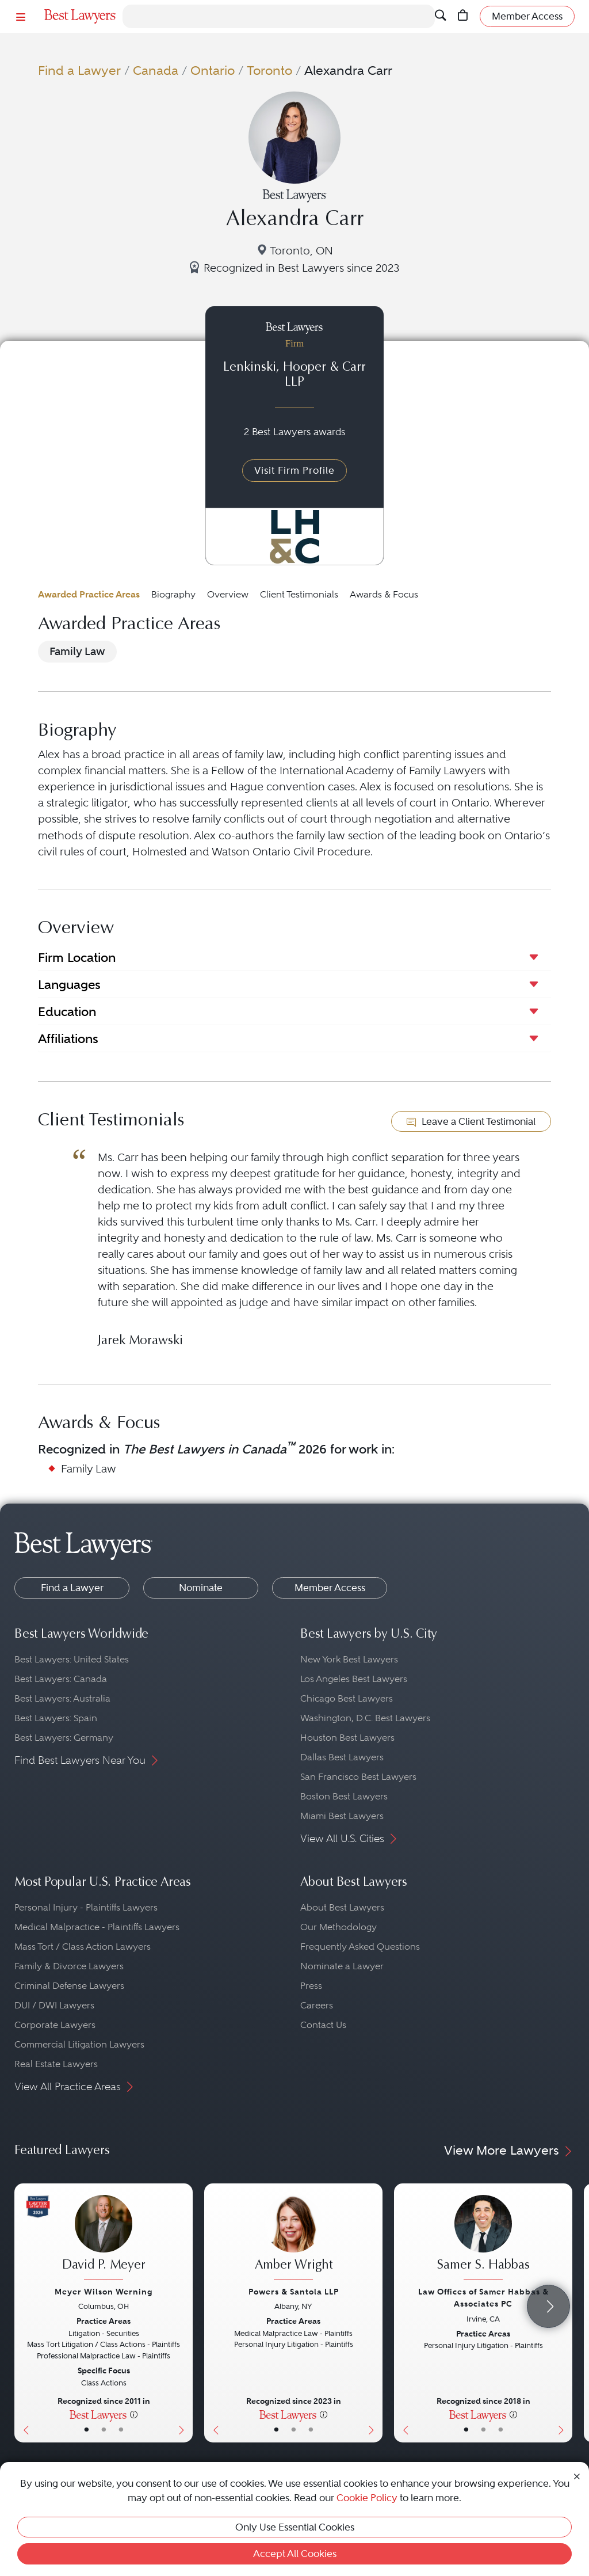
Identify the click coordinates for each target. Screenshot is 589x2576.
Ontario (212, 70)
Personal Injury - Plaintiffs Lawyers (86, 1907)
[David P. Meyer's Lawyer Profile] (103, 2239)
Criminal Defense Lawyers (69, 1985)
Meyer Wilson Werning (103, 2291)
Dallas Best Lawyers (342, 1757)
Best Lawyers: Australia (62, 1698)
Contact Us (323, 2024)
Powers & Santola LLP (293, 2291)
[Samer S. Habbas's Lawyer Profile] (483, 2239)
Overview (227, 594)
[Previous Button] (23, 2312)
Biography (173, 594)
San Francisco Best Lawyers (358, 1776)
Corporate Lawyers (54, 2024)
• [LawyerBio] (104, 2430)
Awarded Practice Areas (89, 594)
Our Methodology (338, 1926)
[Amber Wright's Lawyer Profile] (293, 2239)
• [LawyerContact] (121, 2430)
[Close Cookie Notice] (577, 2475)
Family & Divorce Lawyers (69, 1966)
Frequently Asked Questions (360, 1946)
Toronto (269, 70)
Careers (316, 2005)
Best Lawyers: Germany (63, 1737)
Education (67, 1011)
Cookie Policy (366, 2497)
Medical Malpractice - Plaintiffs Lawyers (96, 1926)
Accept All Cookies (294, 2553)
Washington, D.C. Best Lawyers (365, 1718)
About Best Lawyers (342, 1907)
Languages (69, 984)
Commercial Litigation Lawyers (79, 2044)
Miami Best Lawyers (342, 1815)
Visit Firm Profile (294, 470)
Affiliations (68, 1038)
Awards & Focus (384, 594)
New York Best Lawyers (349, 1659)
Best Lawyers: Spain (55, 1718)
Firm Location (77, 957)
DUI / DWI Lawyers (54, 2005)
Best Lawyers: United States (71, 1659)
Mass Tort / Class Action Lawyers (82, 1946)
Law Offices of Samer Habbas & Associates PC (483, 2297)
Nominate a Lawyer (342, 1966)
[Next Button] (184, 2312)
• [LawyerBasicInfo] (86, 2430)
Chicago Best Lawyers (346, 1698)
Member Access (329, 1587)
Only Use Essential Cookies (294, 2527)
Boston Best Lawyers (344, 1796)
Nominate (201, 1587)
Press (311, 1985)
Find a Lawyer (79, 70)
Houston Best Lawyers (347, 1737)
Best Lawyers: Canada (60, 1678)
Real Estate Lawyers (56, 2063)
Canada (155, 70)
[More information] (133, 2414)
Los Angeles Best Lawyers (353, 1678)
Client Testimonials (299, 594)
